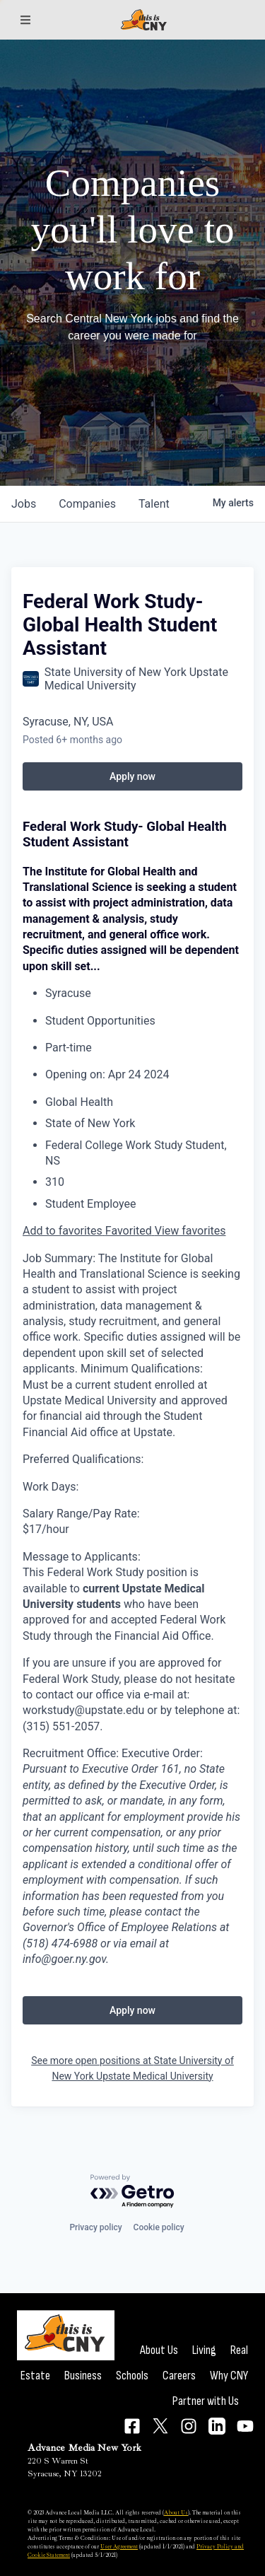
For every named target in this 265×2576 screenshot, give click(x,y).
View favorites (190, 1230)
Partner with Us (205, 2401)
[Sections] (25, 19)
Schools (132, 2375)
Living (204, 2350)
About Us (159, 2350)
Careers (179, 2375)
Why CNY (229, 2375)
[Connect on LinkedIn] (217, 2426)
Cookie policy (159, 2227)
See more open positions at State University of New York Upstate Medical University (132, 2068)
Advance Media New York (84, 2448)
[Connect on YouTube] (245, 2426)
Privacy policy (95, 2227)
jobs (23, 504)
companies (87, 504)
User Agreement (119, 2546)
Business (83, 2375)
